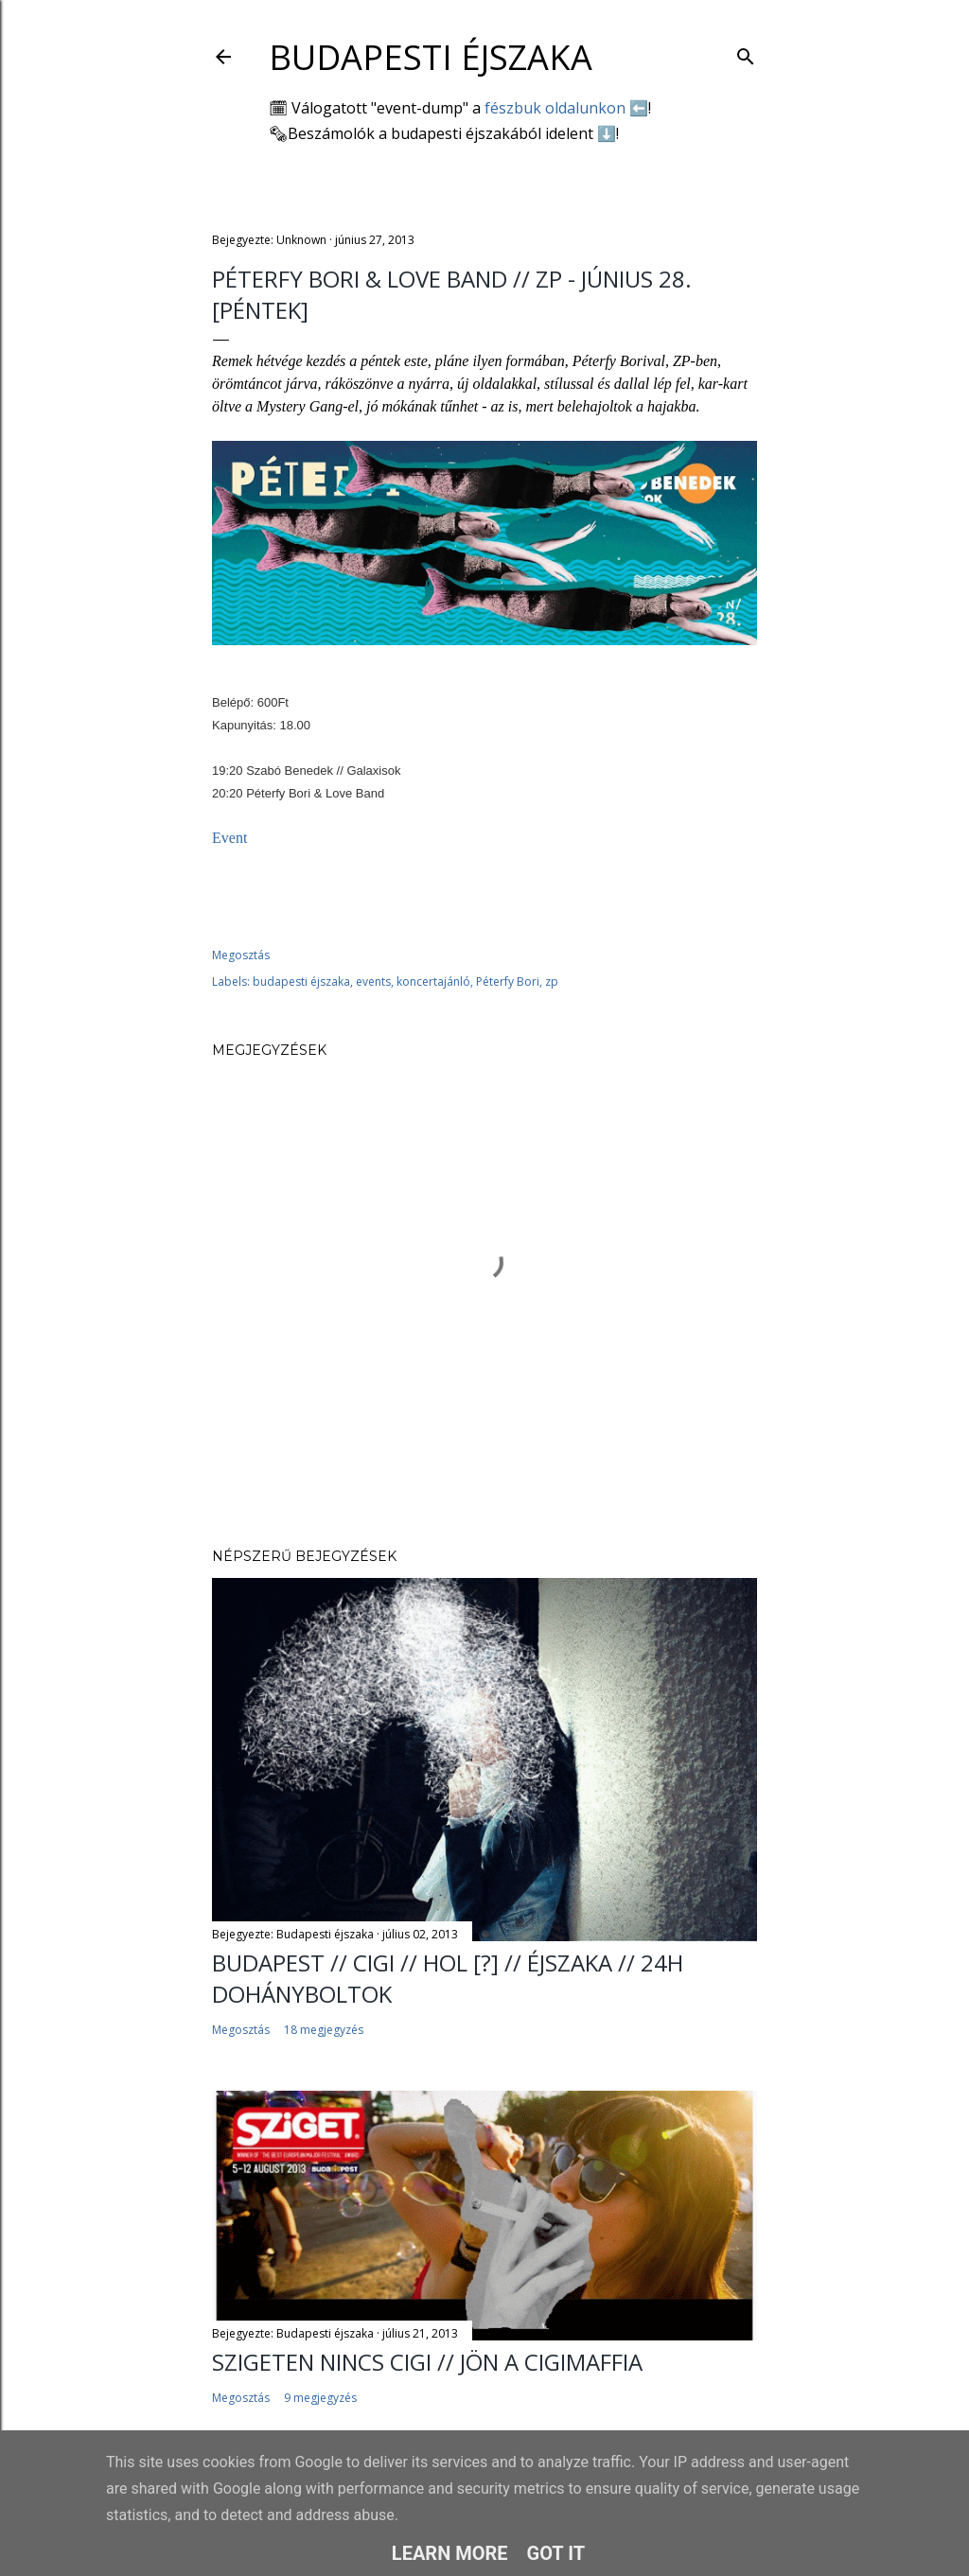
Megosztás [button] (241, 955)
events (373, 981)
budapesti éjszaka (301, 981)
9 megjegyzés (320, 2398)
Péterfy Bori (507, 981)
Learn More (450, 2553)
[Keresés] (745, 52)
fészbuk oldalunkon (554, 107)
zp (551, 981)
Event (231, 838)
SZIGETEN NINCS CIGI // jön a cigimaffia (427, 2361)
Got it (556, 2553)
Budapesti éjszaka (430, 57)
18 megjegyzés (323, 2030)
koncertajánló (433, 981)
